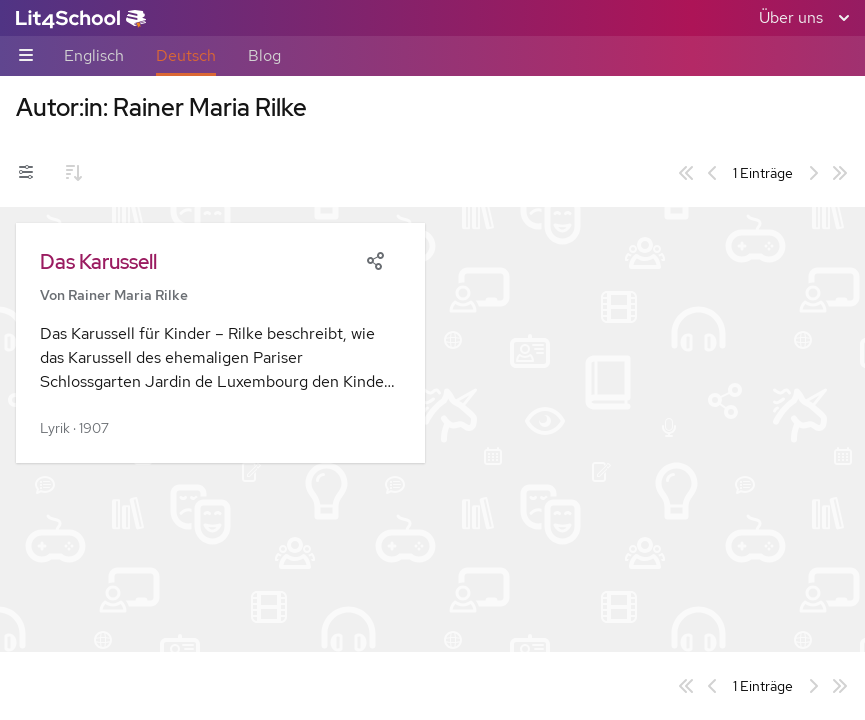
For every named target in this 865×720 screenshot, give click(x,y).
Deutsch (186, 55)
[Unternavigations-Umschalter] (26, 56)
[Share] (375, 259)
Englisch (94, 55)
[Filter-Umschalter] (26, 173)
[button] (220, 343)
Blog (264, 55)
